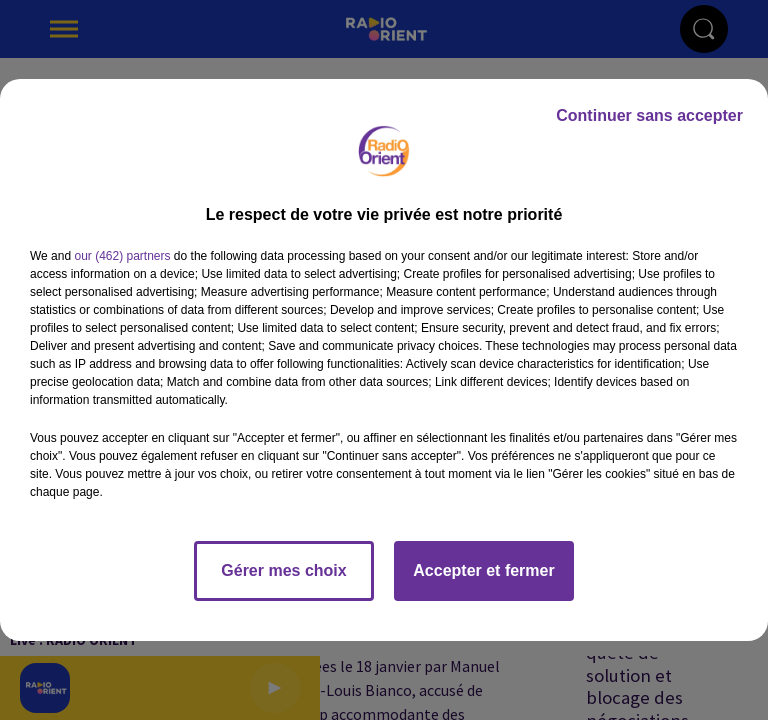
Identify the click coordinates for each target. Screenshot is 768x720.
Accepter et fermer (483, 570)
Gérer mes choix (283, 570)
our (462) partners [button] (122, 256)
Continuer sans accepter (649, 115)
